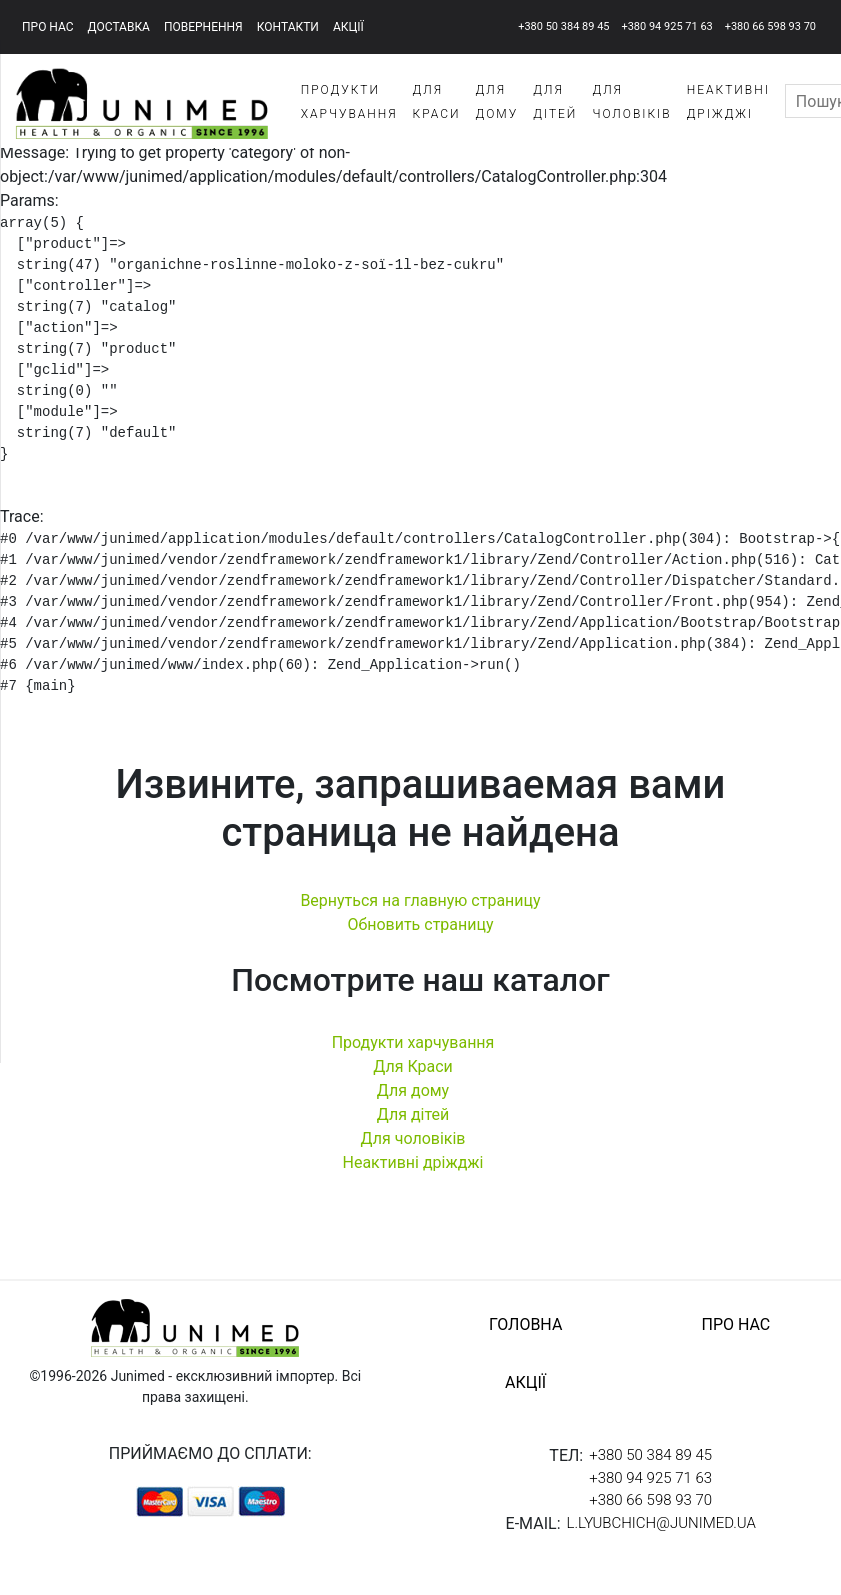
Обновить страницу (420, 933)
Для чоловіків (413, 1147)
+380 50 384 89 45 (563, 26)
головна (525, 1333)
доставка (119, 27)
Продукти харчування (413, 1051)
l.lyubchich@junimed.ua (661, 1532)
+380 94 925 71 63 (666, 26)
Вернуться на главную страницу (420, 909)
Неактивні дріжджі (412, 1171)
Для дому (413, 1099)
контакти (288, 27)
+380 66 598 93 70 (770, 26)
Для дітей (413, 1123)
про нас (48, 27)
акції (348, 27)
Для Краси (413, 1075)
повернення (203, 27)
